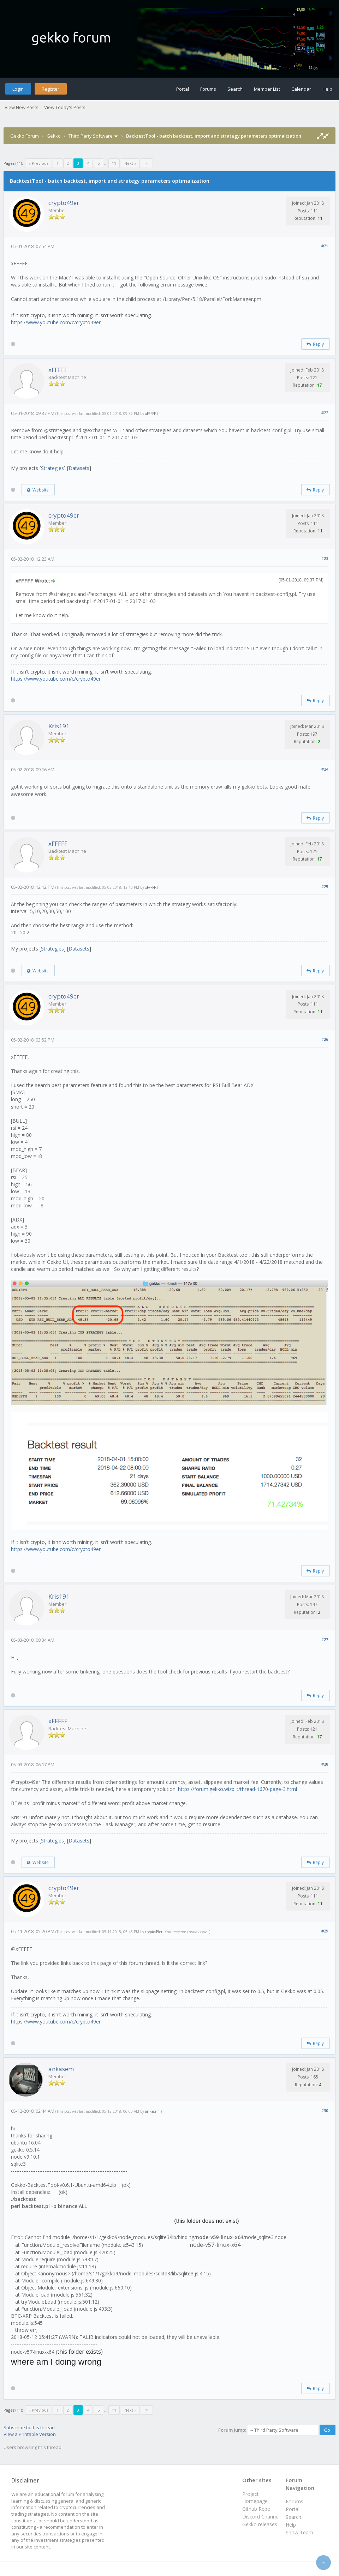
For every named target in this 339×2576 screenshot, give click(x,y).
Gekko (54, 136)
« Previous (38, 163)
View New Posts (21, 107)
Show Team (299, 2532)
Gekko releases (259, 2524)
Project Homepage (255, 2497)
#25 (324, 886)
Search (235, 89)
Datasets (79, 468)
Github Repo (256, 2508)
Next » (130, 163)
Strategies (52, 468)
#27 (324, 1639)
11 (114, 163)
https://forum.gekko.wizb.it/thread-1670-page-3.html (237, 1789)
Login (18, 89)
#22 (324, 412)
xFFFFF (57, 370)
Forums (208, 89)
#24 (324, 769)
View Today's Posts (64, 107)
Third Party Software (91, 136)
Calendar (301, 89)
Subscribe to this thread (29, 2427)
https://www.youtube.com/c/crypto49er (56, 322)
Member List (267, 89)
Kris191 (59, 726)
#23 (324, 558)
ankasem (61, 2069)
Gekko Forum (24, 136)
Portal (182, 89)
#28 (324, 1764)
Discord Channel (261, 2516)
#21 (324, 245)
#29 (324, 1930)
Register (50, 89)
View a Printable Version (30, 2434)
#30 (324, 2110)
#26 (324, 1039)
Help (327, 89)
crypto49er (63, 203)
